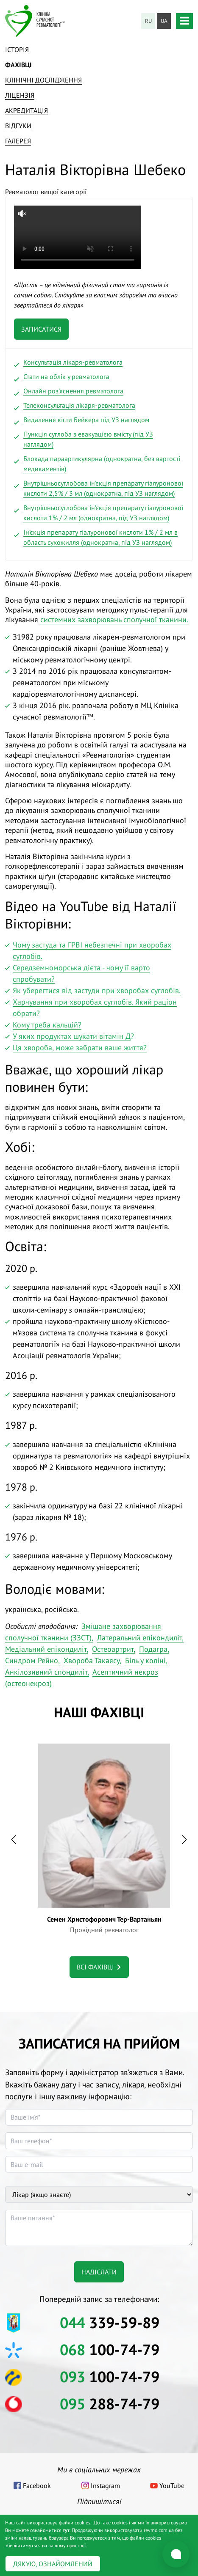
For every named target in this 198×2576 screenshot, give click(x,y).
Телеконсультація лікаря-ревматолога (79, 405)
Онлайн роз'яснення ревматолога (73, 391)
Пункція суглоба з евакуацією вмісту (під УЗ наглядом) (88, 439)
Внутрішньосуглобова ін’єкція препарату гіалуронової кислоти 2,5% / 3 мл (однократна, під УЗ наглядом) (103, 488)
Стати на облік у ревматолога (66, 376)
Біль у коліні (145, 1660)
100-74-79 (109, 2349)
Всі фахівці (95, 1967)
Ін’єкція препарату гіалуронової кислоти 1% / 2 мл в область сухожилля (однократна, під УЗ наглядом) (100, 537)
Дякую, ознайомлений (52, 2564)
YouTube (171, 2485)
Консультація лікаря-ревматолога (73, 362)
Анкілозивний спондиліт (46, 1672)
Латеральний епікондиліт (139, 1637)
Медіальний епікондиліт (45, 1649)
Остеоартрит (113, 1649)
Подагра (153, 1649)
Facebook (37, 2485)
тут (66, 2530)
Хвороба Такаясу (92, 1660)
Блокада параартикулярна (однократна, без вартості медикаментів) (101, 463)
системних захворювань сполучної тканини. (114, 619)
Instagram (105, 2485)
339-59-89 (109, 2322)
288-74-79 (109, 2404)
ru (148, 21)
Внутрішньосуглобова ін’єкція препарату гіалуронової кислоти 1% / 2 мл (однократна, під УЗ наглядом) (103, 512)
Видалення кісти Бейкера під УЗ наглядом (86, 419)
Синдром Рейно (31, 1660)
